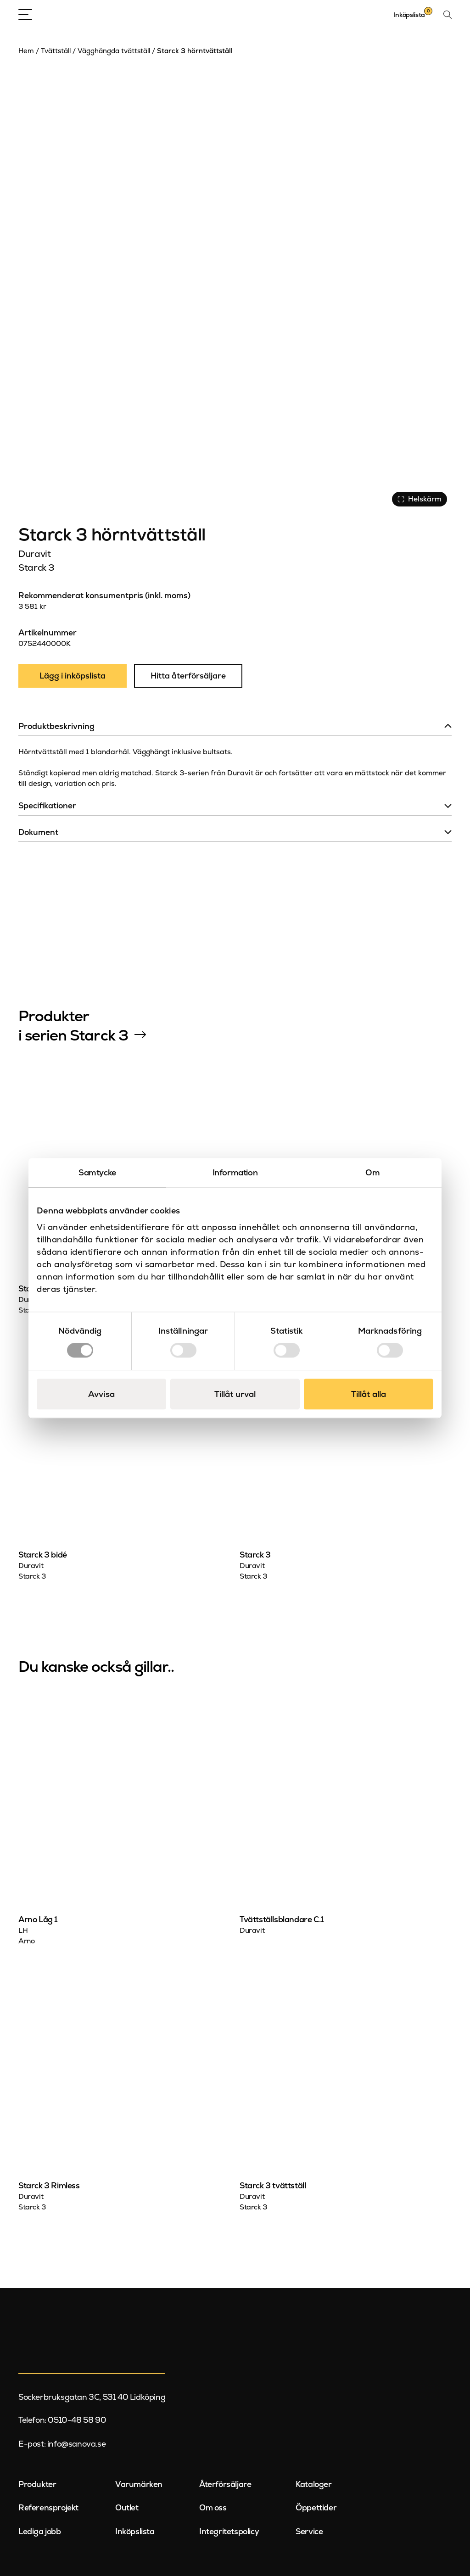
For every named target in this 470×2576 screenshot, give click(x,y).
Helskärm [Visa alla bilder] (419, 499)
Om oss (213, 2508)
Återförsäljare (225, 2484)
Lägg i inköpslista (72, 676)
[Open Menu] (25, 14)
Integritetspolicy (229, 2531)
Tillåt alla (368, 1394)
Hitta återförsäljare (188, 676)
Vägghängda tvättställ (114, 50)
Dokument (38, 832)
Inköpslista (135, 2531)
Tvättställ (56, 50)
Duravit (34, 554)
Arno (26, 1941)
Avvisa (101, 1394)
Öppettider (316, 2508)
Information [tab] (235, 1172)
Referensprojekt (48, 2508)
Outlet (127, 2508)
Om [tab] (372, 1172)
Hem (26, 50)
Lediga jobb (39, 2531)
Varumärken (138, 2484)
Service (309, 2531)
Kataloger (313, 2484)
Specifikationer (47, 806)
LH (23, 1930)
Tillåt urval (235, 1394)
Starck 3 (36, 567)
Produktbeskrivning (56, 726)
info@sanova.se (76, 2444)
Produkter (37, 2484)
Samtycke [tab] (97, 1172)
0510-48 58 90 (77, 2420)
